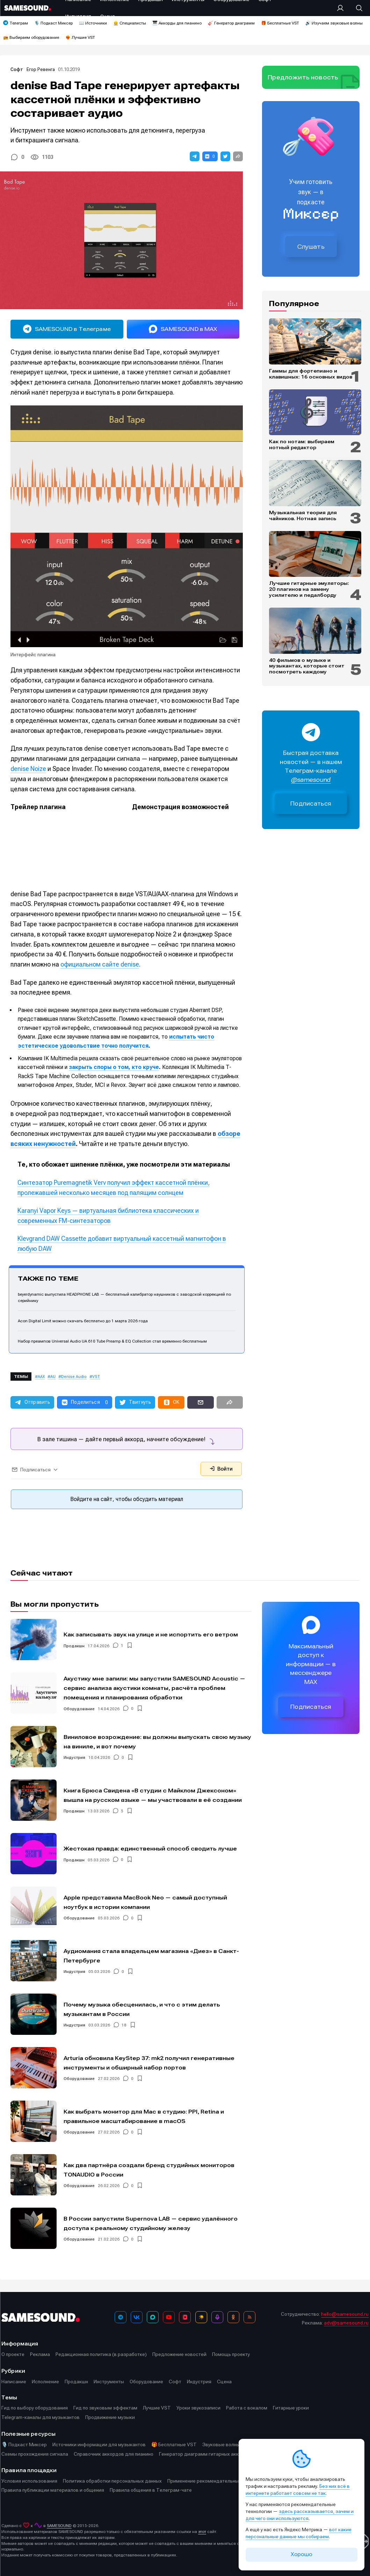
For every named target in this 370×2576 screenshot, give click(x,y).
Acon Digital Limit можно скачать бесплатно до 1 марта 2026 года (83, 1320)
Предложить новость (303, 77)
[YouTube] (169, 2317)
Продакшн (74, 1645)
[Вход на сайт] (342, 8)
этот (202, 2531)
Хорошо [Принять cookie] (301, 2554)
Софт (17, 69)
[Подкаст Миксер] (217, 2317)
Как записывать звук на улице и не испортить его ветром (151, 1634)
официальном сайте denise (99, 964)
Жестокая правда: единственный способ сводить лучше (150, 1848)
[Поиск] (355, 8)
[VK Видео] (185, 2317)
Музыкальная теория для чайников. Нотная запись (303, 515)
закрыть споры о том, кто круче (114, 1067)
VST (96, 1376)
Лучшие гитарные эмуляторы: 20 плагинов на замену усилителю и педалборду (309, 589)
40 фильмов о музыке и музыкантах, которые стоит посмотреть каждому (306, 666)
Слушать (311, 246)
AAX (41, 1376)
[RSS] (249, 2317)
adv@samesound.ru (346, 2323)
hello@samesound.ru (345, 2314)
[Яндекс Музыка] (201, 2317)
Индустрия (74, 1757)
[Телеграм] (120, 2317)
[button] (194, 156)
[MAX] (153, 2317)
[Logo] (27, 7)
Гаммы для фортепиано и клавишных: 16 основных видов (310, 374)
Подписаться (311, 803)
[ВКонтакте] (137, 2317)
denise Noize (28, 768)
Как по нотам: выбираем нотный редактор (301, 444)
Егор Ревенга (41, 69)
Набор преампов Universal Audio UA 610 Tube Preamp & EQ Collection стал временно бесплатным (112, 1341)
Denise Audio (74, 1376)
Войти (221, 1469)
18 (124, 2025)
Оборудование (79, 1708)
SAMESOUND (59, 2525)
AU (53, 1376)
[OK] (233, 2317)
